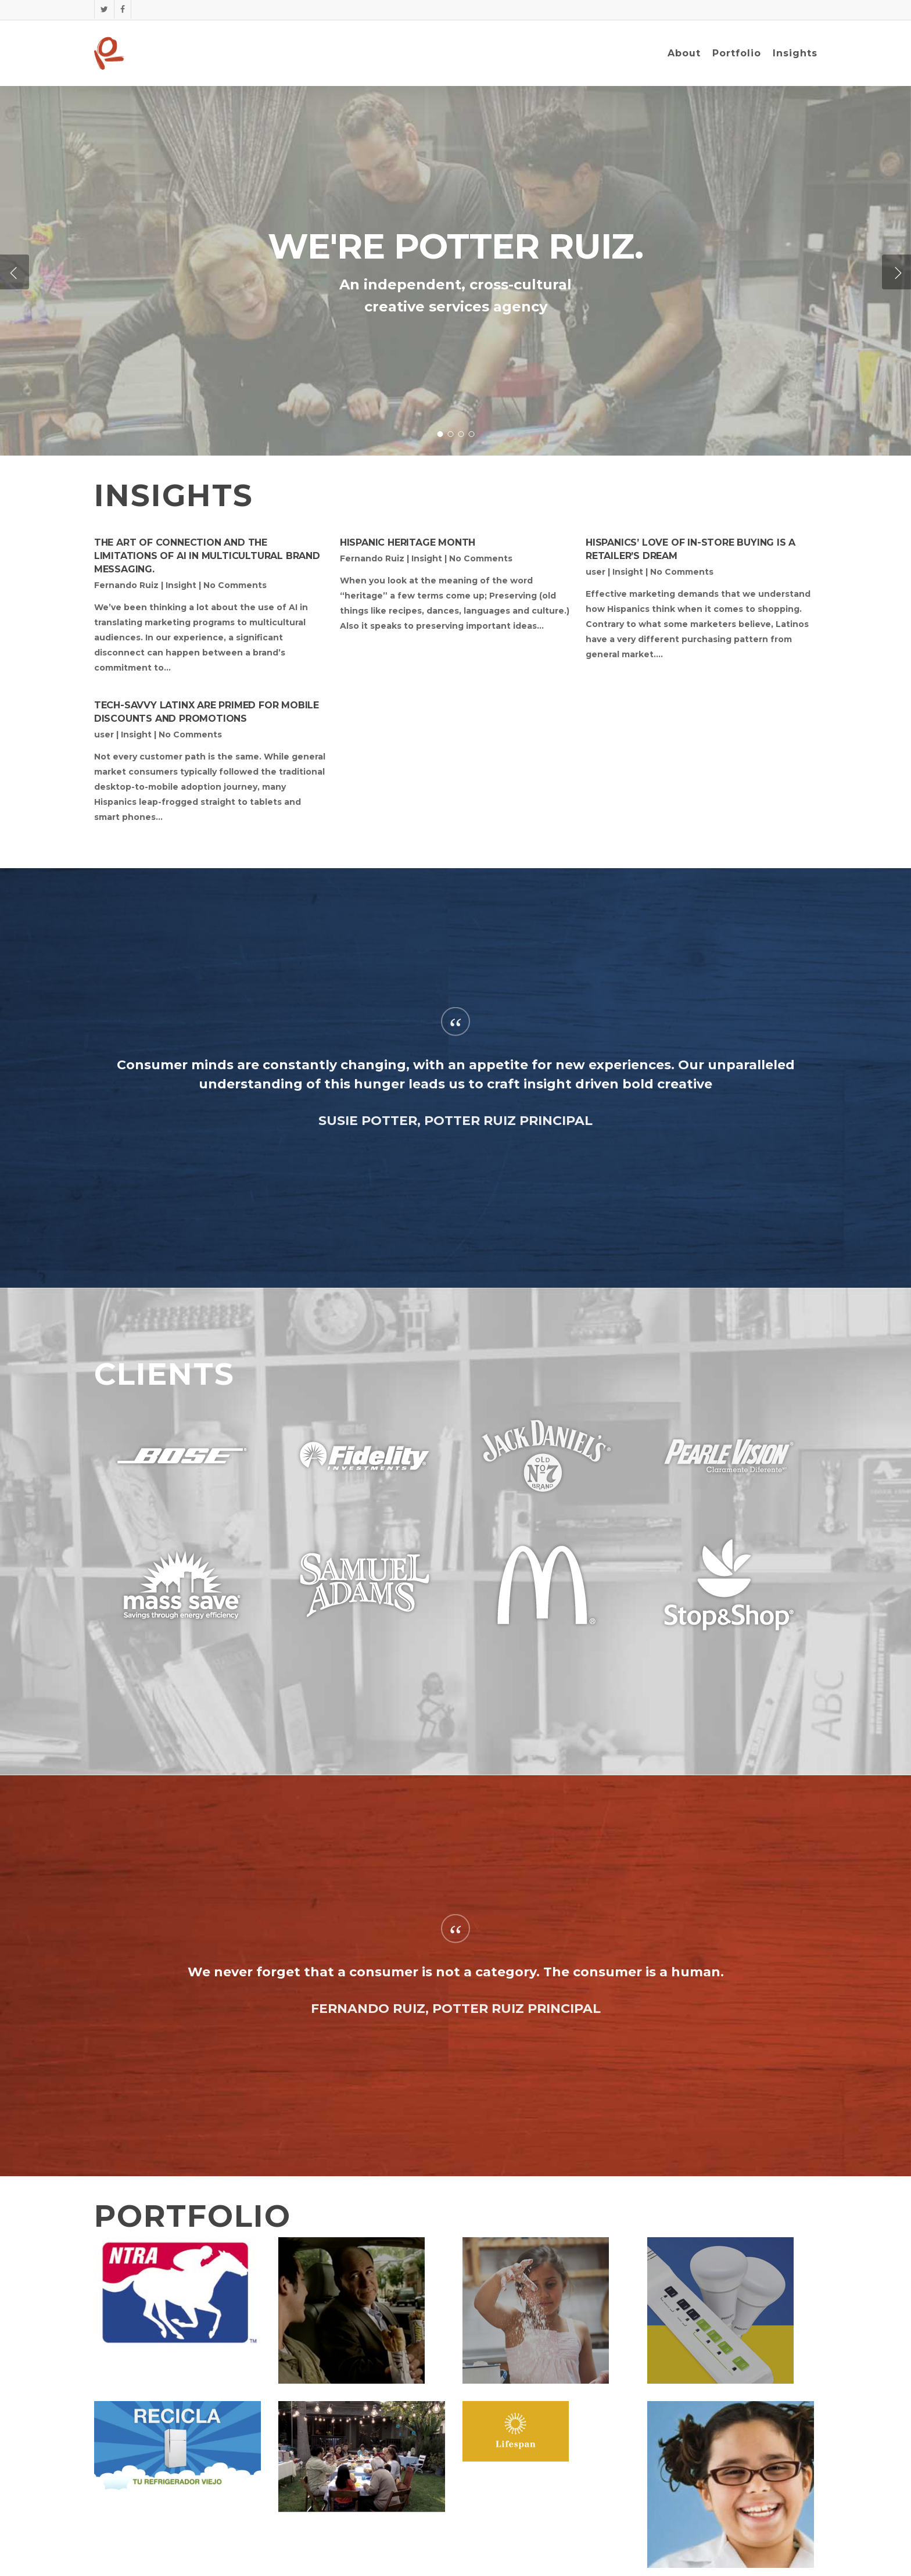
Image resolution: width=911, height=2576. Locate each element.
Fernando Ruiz (126, 585)
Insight (181, 585)
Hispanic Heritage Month (407, 542)
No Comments (235, 585)
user (595, 572)
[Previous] (14, 272)
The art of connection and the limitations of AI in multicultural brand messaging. (207, 556)
